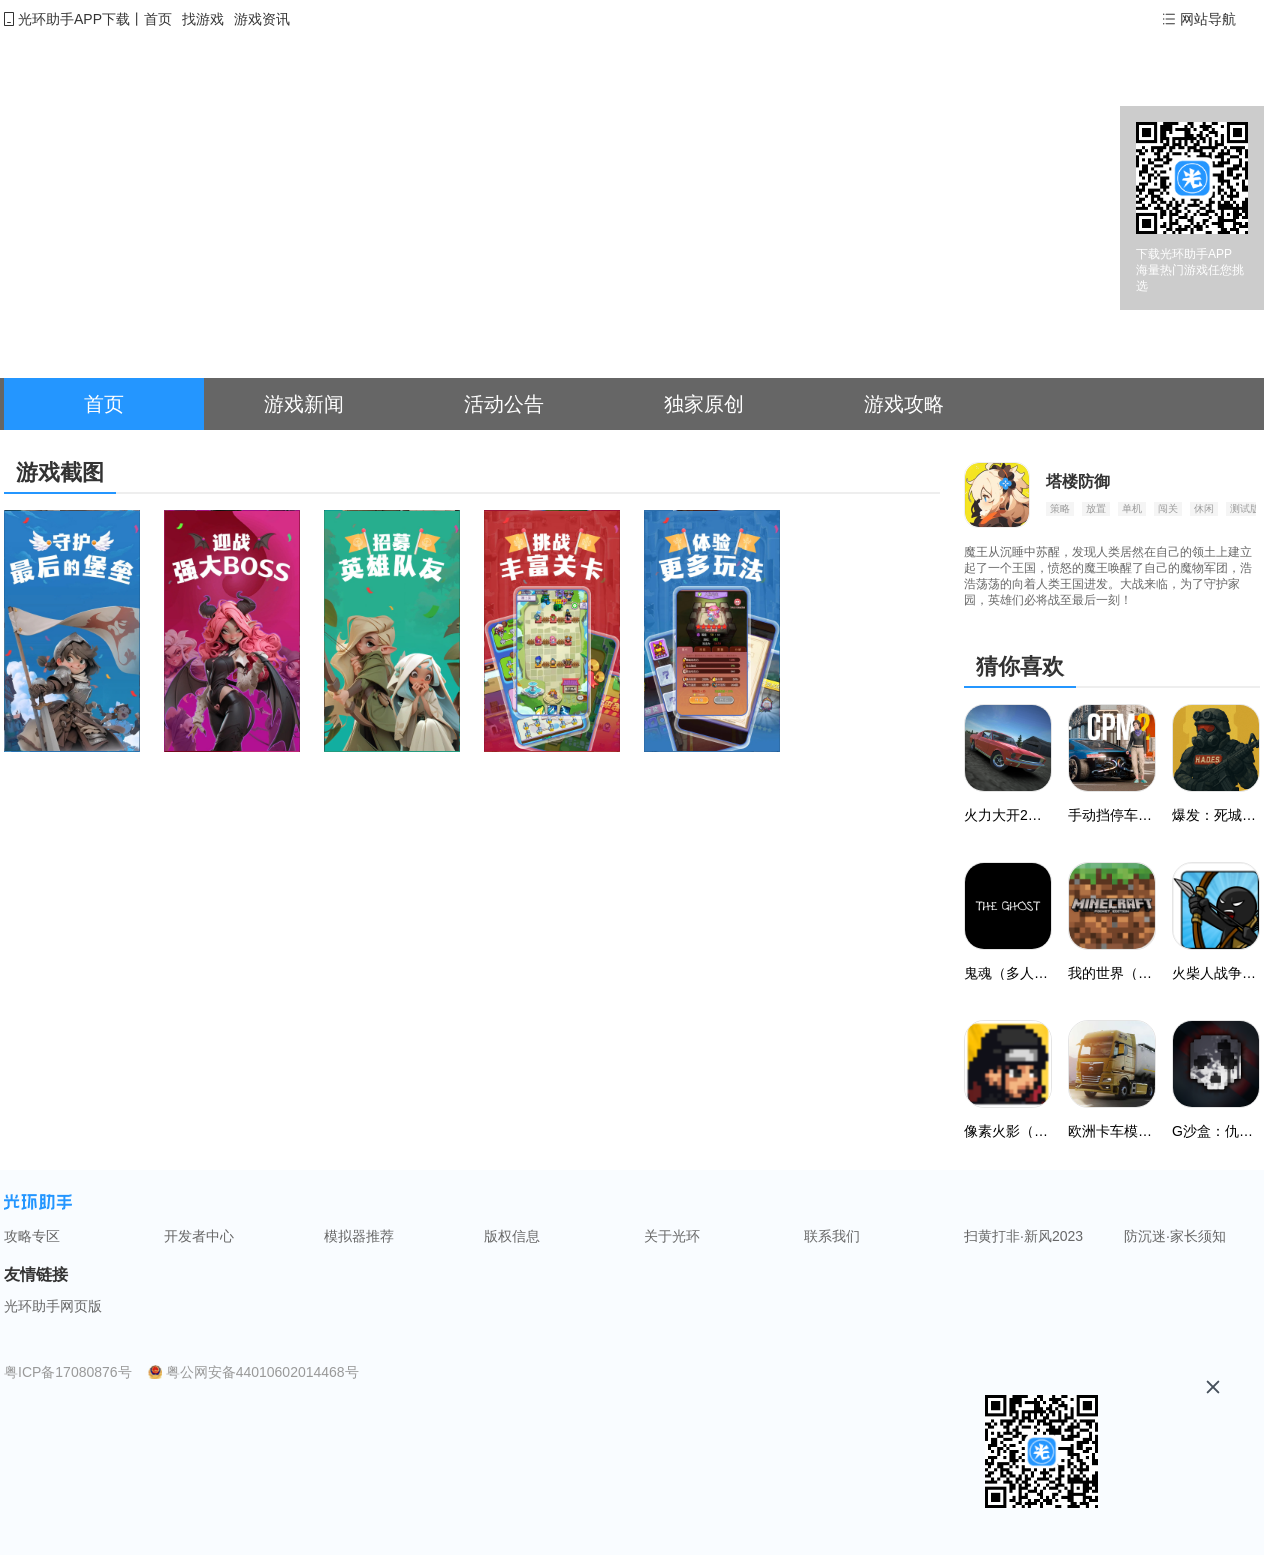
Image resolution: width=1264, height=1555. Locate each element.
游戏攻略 (904, 404)
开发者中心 (199, 1236)
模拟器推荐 (359, 1236)
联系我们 (832, 1236)
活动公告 (504, 404)
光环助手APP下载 (74, 19)
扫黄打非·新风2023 (1023, 1236)
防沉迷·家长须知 (1175, 1236)
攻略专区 (32, 1236)
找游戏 (203, 19)
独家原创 (704, 404)
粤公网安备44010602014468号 (262, 1372)
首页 (158, 19)
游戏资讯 (262, 19)
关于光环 (672, 1236)
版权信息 (512, 1236)
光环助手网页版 (53, 1306)
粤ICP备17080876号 (68, 1372)
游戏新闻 (304, 404)
